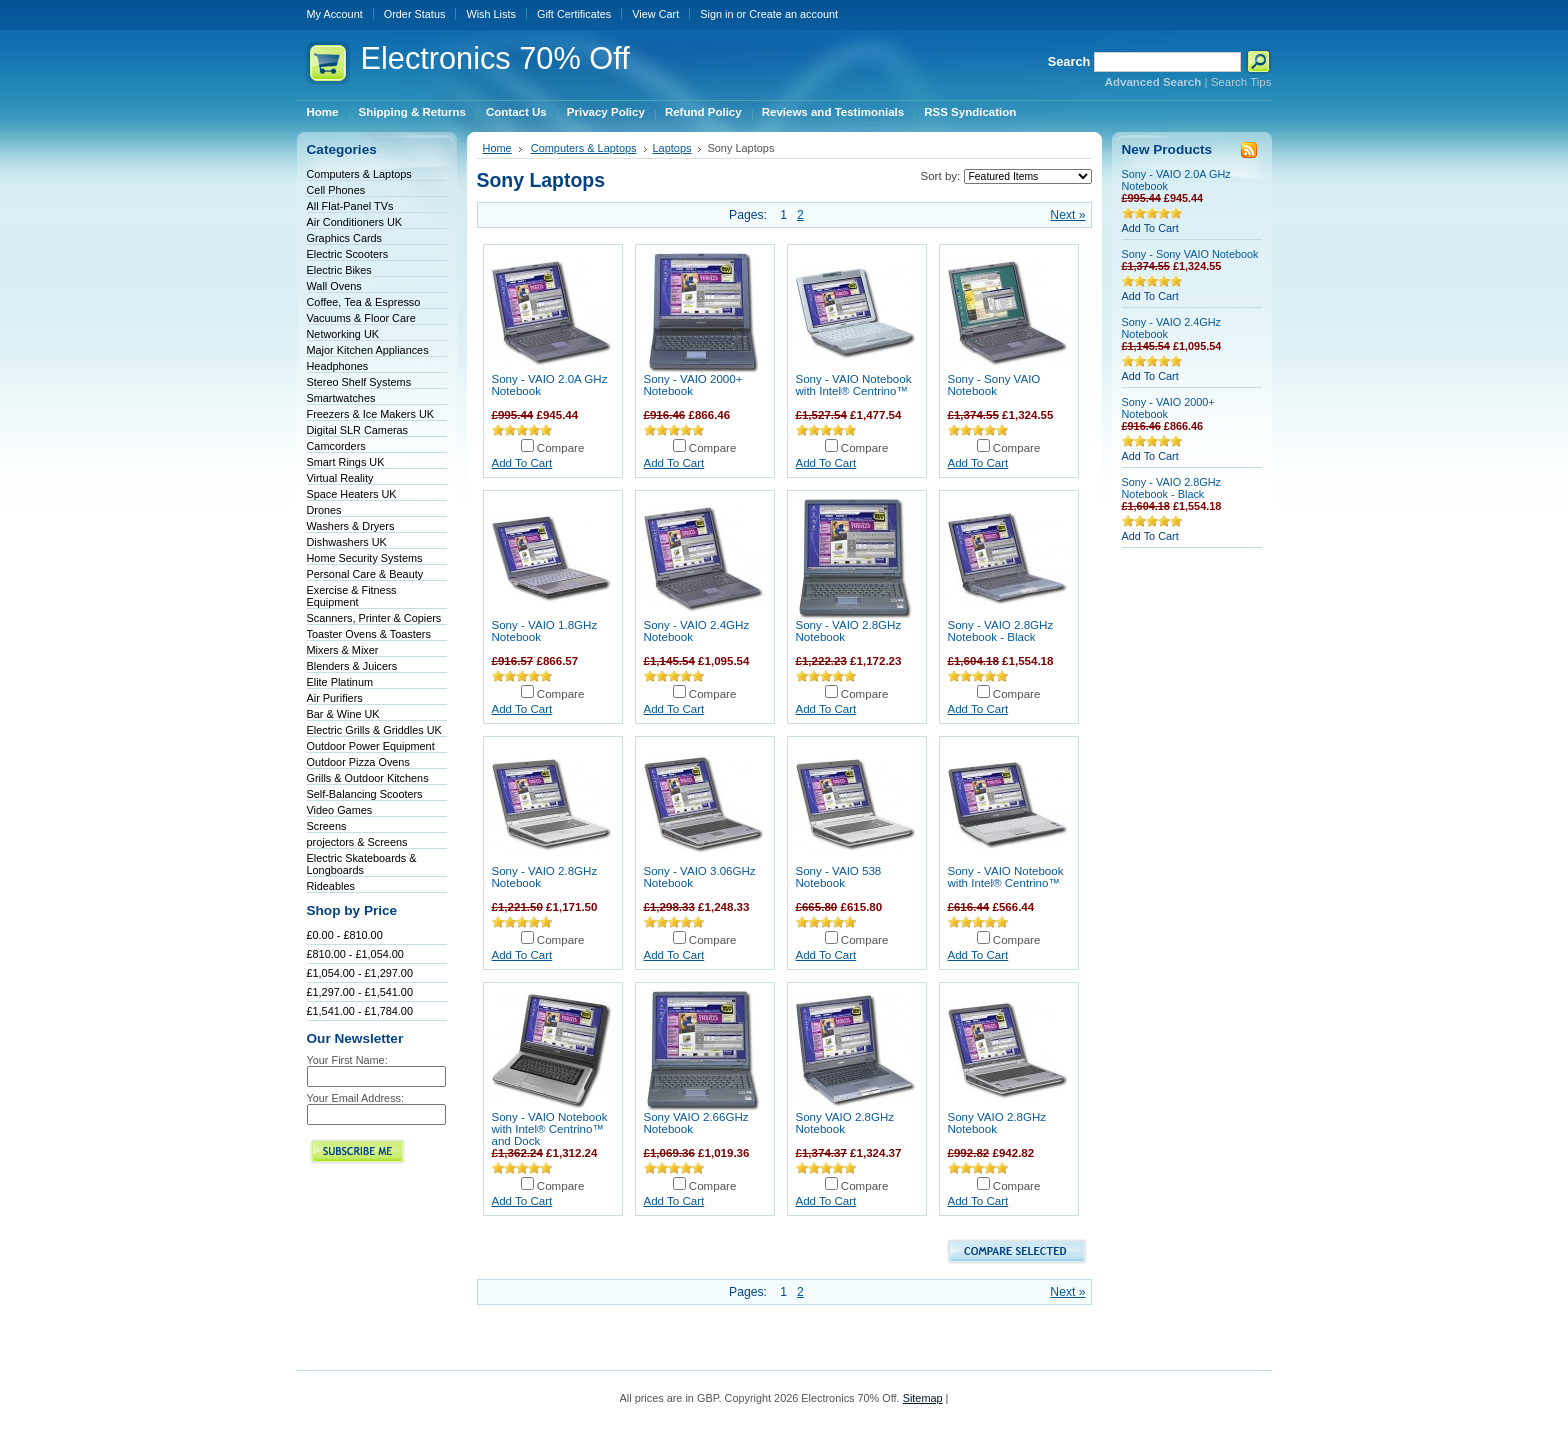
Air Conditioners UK (355, 222)
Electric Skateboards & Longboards (362, 864)
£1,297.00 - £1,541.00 (360, 992)
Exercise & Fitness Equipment (352, 596)
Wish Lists (491, 14)
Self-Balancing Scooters (365, 794)
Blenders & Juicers (352, 666)
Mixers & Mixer (343, 650)
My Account (335, 14)
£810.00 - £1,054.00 (355, 954)
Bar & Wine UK (343, 714)
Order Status (415, 14)
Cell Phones (336, 190)
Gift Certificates (574, 14)
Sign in (716, 14)
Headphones (338, 366)
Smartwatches (341, 398)
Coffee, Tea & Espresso (364, 302)
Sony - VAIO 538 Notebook (839, 877)
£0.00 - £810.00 (345, 935)
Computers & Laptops (359, 174)
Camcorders (336, 446)
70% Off (495, 58)
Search (1069, 61)
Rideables (331, 886)
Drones (324, 510)
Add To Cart (522, 463)
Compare (561, 448)
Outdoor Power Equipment (371, 746)
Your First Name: (347, 1060)
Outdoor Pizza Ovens (358, 762)
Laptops (672, 148)
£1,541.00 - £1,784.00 (360, 1011)
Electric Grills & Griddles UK (374, 730)
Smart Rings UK (346, 462)
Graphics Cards (345, 238)
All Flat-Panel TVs (350, 206)
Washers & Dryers (351, 526)
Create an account (793, 14)
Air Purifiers (335, 698)
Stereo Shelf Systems (359, 382)
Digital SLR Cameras (358, 430)
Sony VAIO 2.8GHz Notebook (845, 1123)
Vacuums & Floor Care (361, 318)
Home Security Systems (365, 558)
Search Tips (1241, 82)
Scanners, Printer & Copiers (374, 618)
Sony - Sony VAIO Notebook (994, 385)
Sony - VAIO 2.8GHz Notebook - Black (1001, 631)
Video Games (340, 810)
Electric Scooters (348, 254)
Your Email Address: (356, 1098)
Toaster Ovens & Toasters (369, 634)
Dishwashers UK (347, 542)
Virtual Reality (340, 478)
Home (497, 148)
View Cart (655, 14)
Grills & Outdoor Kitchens (368, 778)
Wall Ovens (334, 286)
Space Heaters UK (352, 494)
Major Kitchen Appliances (368, 350)
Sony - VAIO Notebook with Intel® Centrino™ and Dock (550, 1129)
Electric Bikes (339, 270)
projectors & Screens (357, 842)
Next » (1067, 215)
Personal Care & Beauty (365, 574)
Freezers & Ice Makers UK (371, 414)
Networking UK (343, 334)
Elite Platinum (340, 682)
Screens (327, 826)
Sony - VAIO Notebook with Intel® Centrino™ (854, 385)
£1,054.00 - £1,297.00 (360, 973)
